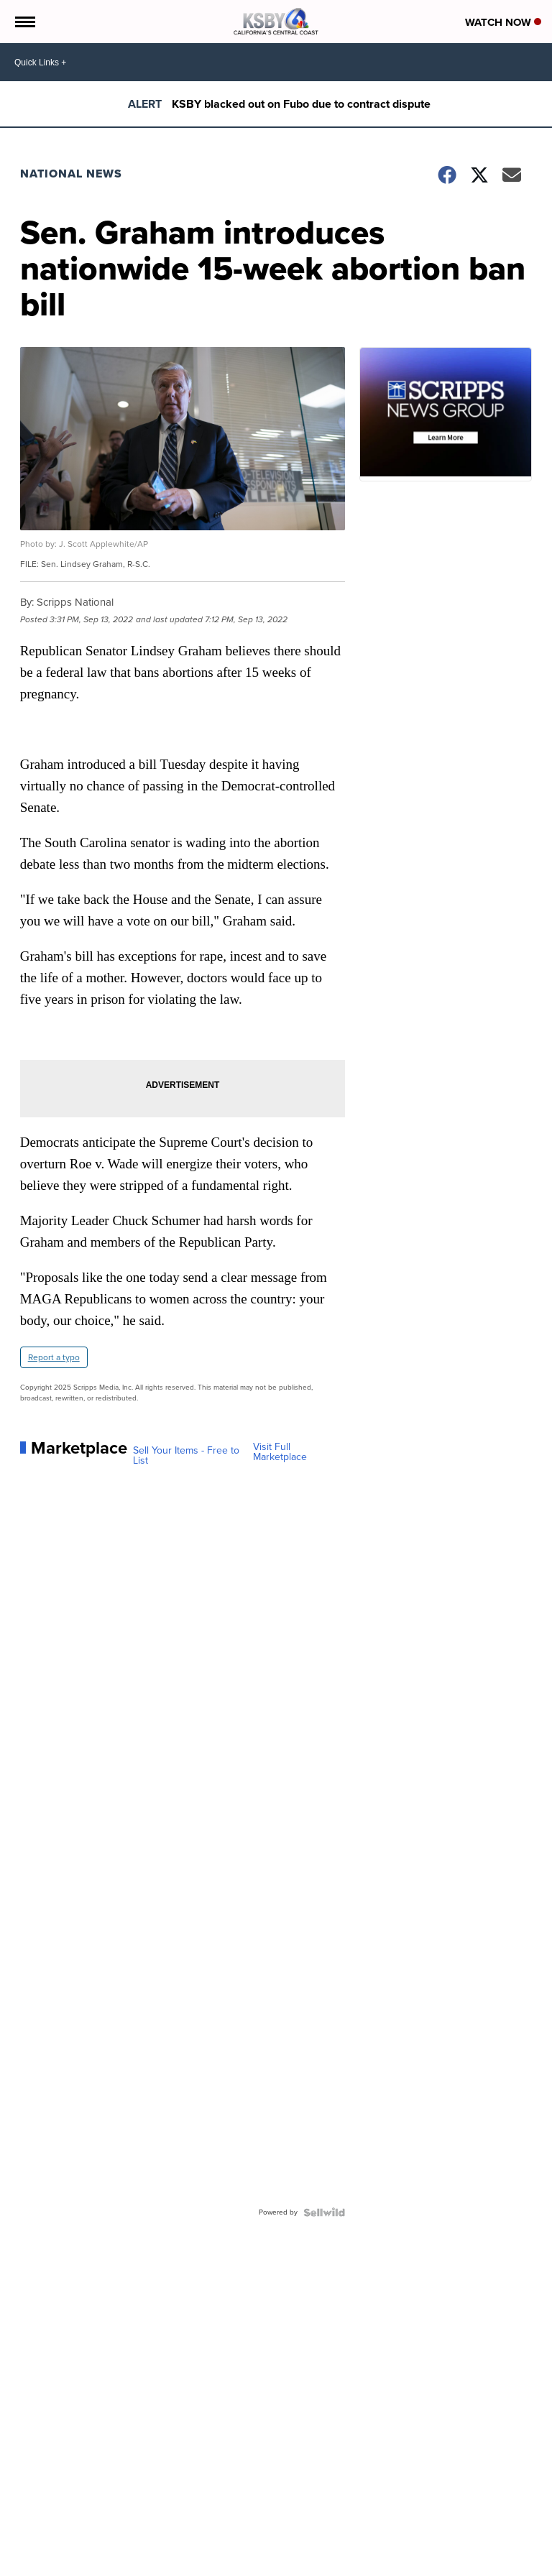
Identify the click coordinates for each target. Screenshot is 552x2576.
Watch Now (503, 22)
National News (71, 173)
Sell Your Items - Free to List (186, 1456)
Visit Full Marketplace (280, 1452)
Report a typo (54, 1357)
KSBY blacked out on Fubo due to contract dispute (301, 104)
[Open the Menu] (24, 21)
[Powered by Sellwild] (324, 2212)
